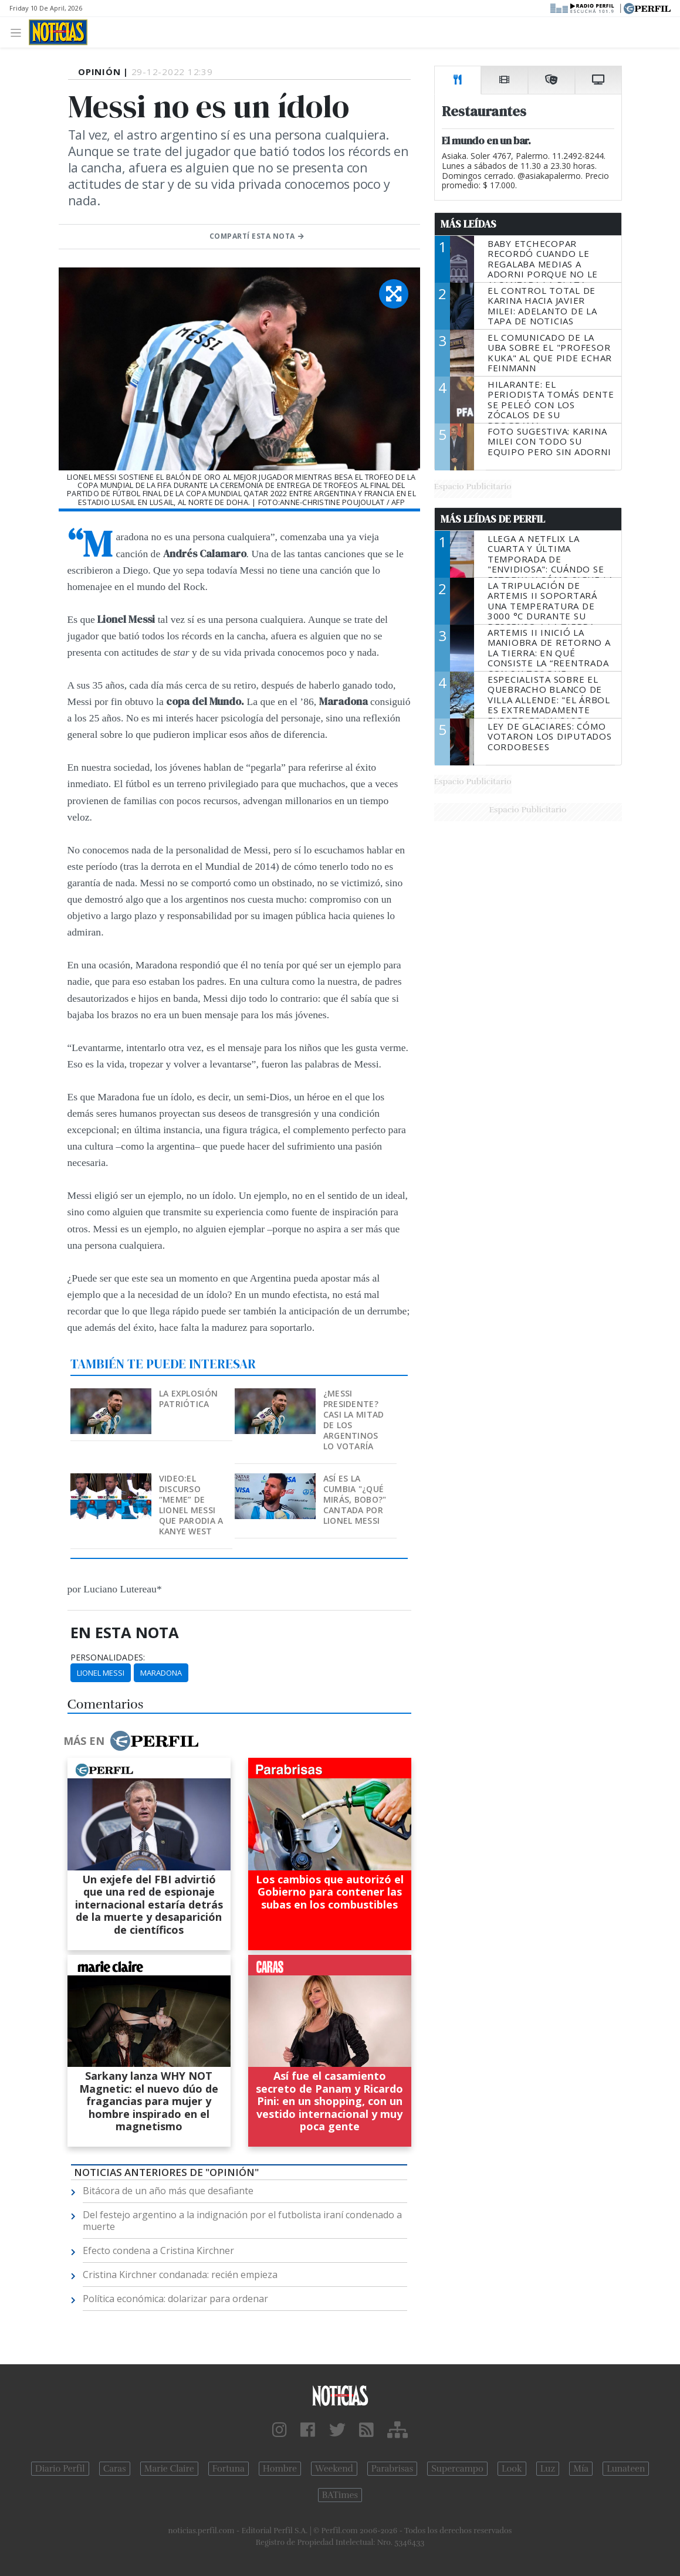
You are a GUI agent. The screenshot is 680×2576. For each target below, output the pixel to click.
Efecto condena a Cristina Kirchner (158, 2250)
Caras (114, 2468)
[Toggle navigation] (19, 32)
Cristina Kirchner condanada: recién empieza (180, 2274)
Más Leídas (468, 224)
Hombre (280, 2468)
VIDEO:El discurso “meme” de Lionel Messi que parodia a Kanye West (191, 1505)
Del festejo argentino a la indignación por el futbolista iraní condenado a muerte (242, 2220)
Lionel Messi (100, 1672)
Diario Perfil (60, 2468)
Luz (547, 2468)
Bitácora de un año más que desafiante (168, 2190)
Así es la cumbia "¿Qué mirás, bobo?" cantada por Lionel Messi (355, 1499)
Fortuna (228, 2468)
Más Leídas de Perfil (493, 519)
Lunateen (626, 2468)
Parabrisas (392, 2468)
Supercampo (457, 2468)
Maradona (161, 1672)
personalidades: (107, 1657)
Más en (130, 1741)
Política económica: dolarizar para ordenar (175, 2298)
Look (512, 2468)
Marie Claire (169, 2468)
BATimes (340, 2495)
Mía (580, 2468)
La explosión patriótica (188, 1398)
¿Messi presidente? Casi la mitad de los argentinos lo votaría (353, 1420)
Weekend (334, 2468)
